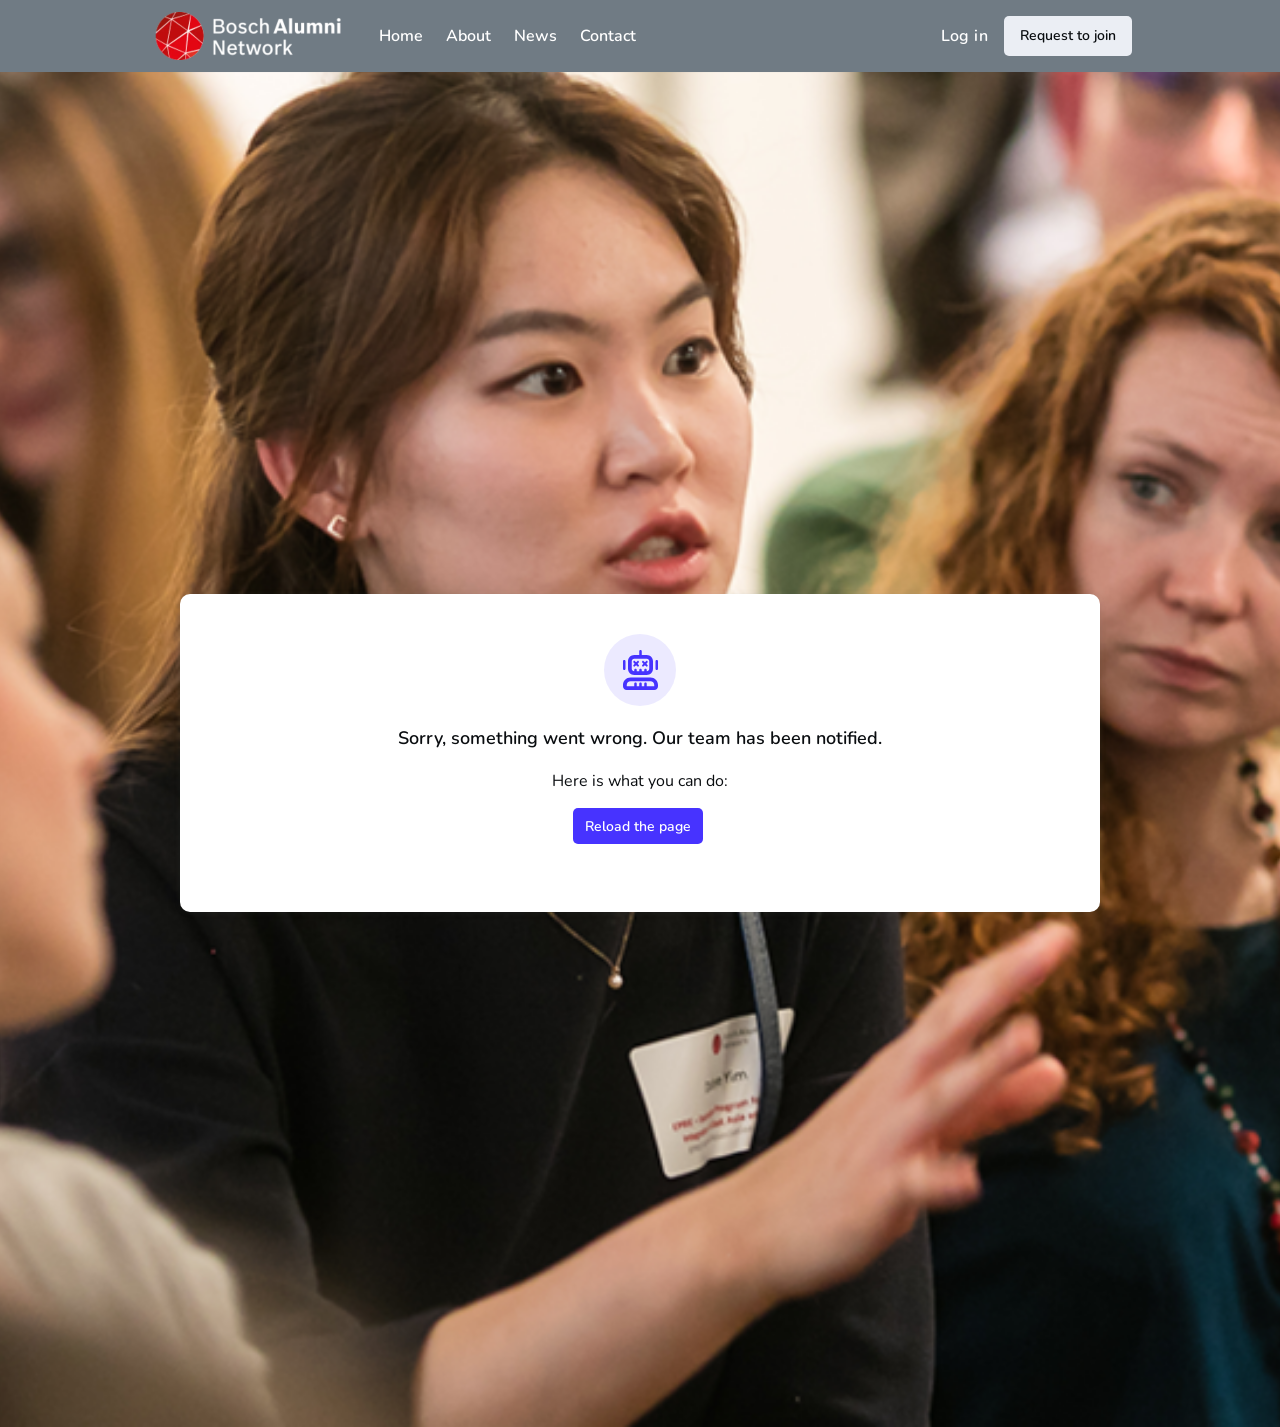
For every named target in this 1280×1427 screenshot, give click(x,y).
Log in (964, 36)
